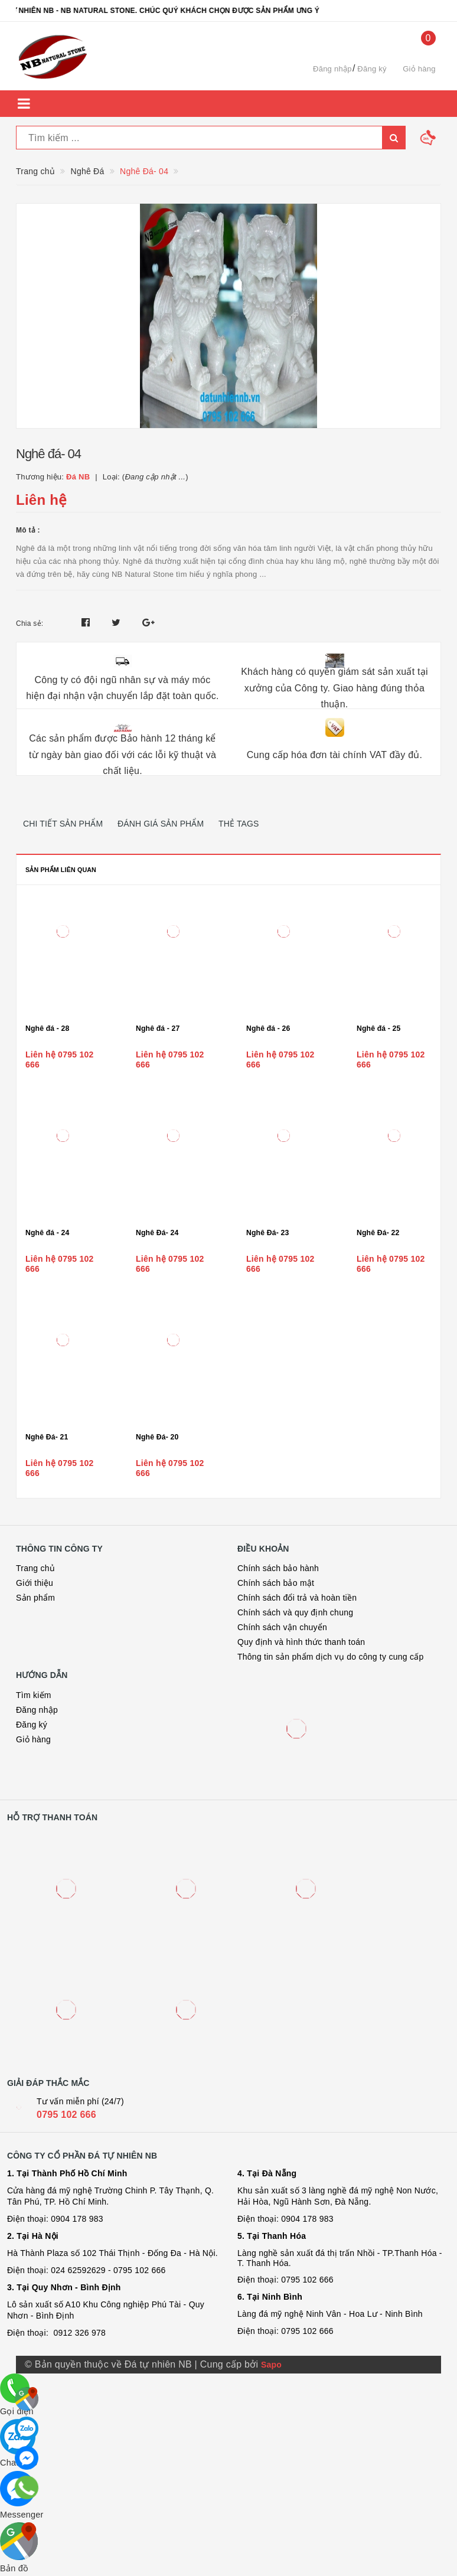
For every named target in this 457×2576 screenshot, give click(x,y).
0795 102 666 (66, 2115)
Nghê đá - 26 (268, 1028)
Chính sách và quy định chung (295, 1612)
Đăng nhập (332, 68)
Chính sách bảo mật (275, 1583)
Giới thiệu (34, 1583)
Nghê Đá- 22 (378, 1233)
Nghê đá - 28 (47, 1028)
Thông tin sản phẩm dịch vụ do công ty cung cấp (330, 1656)
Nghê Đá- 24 (157, 1233)
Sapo (271, 2364)
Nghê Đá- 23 (267, 1233)
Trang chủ (35, 1568)
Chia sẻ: (29, 623)
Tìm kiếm (33, 1695)
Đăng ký (371, 68)
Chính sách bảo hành (278, 1568)
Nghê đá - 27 (158, 1028)
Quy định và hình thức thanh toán (301, 1642)
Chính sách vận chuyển (282, 1627)
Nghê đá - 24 (47, 1233)
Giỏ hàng (33, 1739)
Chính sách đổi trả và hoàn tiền (297, 1597)
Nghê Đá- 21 (46, 1437)
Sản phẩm (35, 1597)
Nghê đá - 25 (379, 1028)
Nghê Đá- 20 (157, 1437)
